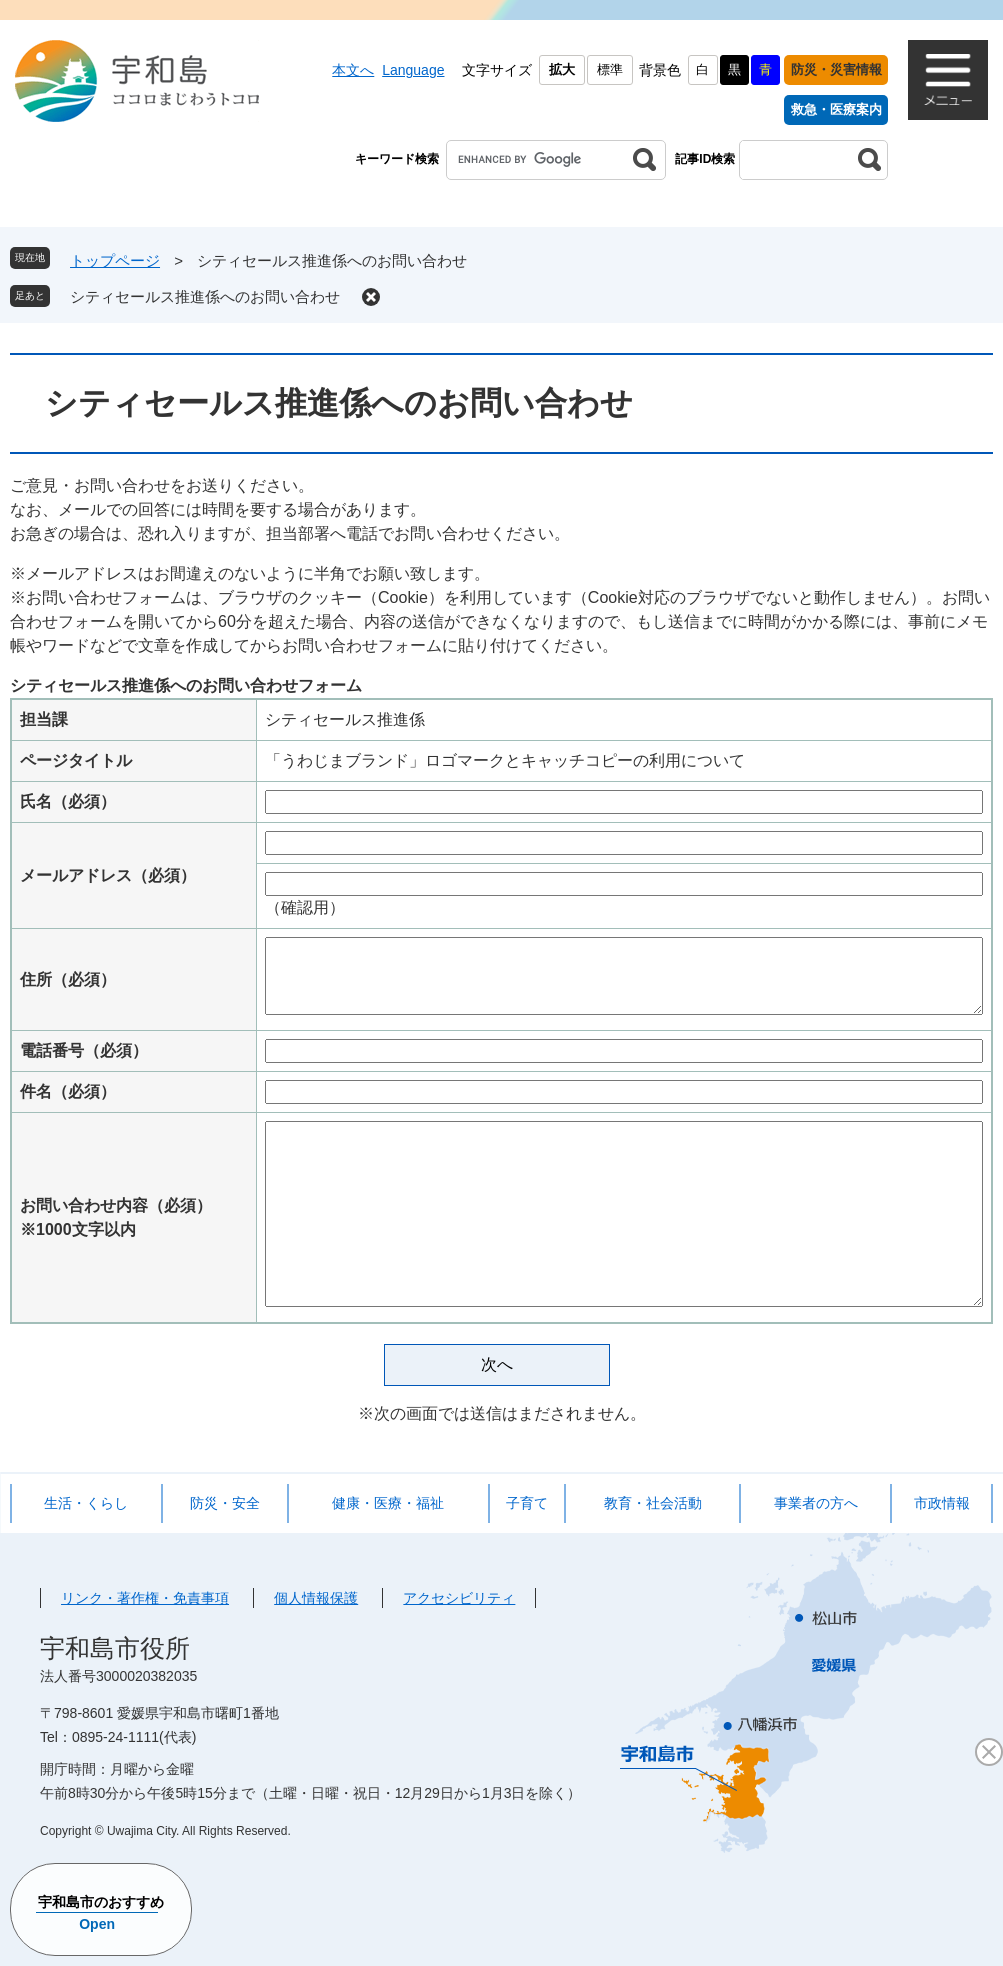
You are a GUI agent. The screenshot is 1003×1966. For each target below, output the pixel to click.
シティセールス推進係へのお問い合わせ (205, 296)
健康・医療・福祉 (388, 1503)
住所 (68, 979)
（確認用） (305, 907)
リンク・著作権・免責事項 (145, 1598)
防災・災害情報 (836, 69)
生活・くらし (86, 1503)
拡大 (562, 69)
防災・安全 (225, 1503)
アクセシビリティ (459, 1598)
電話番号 (84, 1050)
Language (413, 70)
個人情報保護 (316, 1598)
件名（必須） (68, 1091)
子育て (527, 1503)
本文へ (353, 70)
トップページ (115, 260)
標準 (610, 69)
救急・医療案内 (836, 109)
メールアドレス (108, 875)
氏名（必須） (68, 801)
